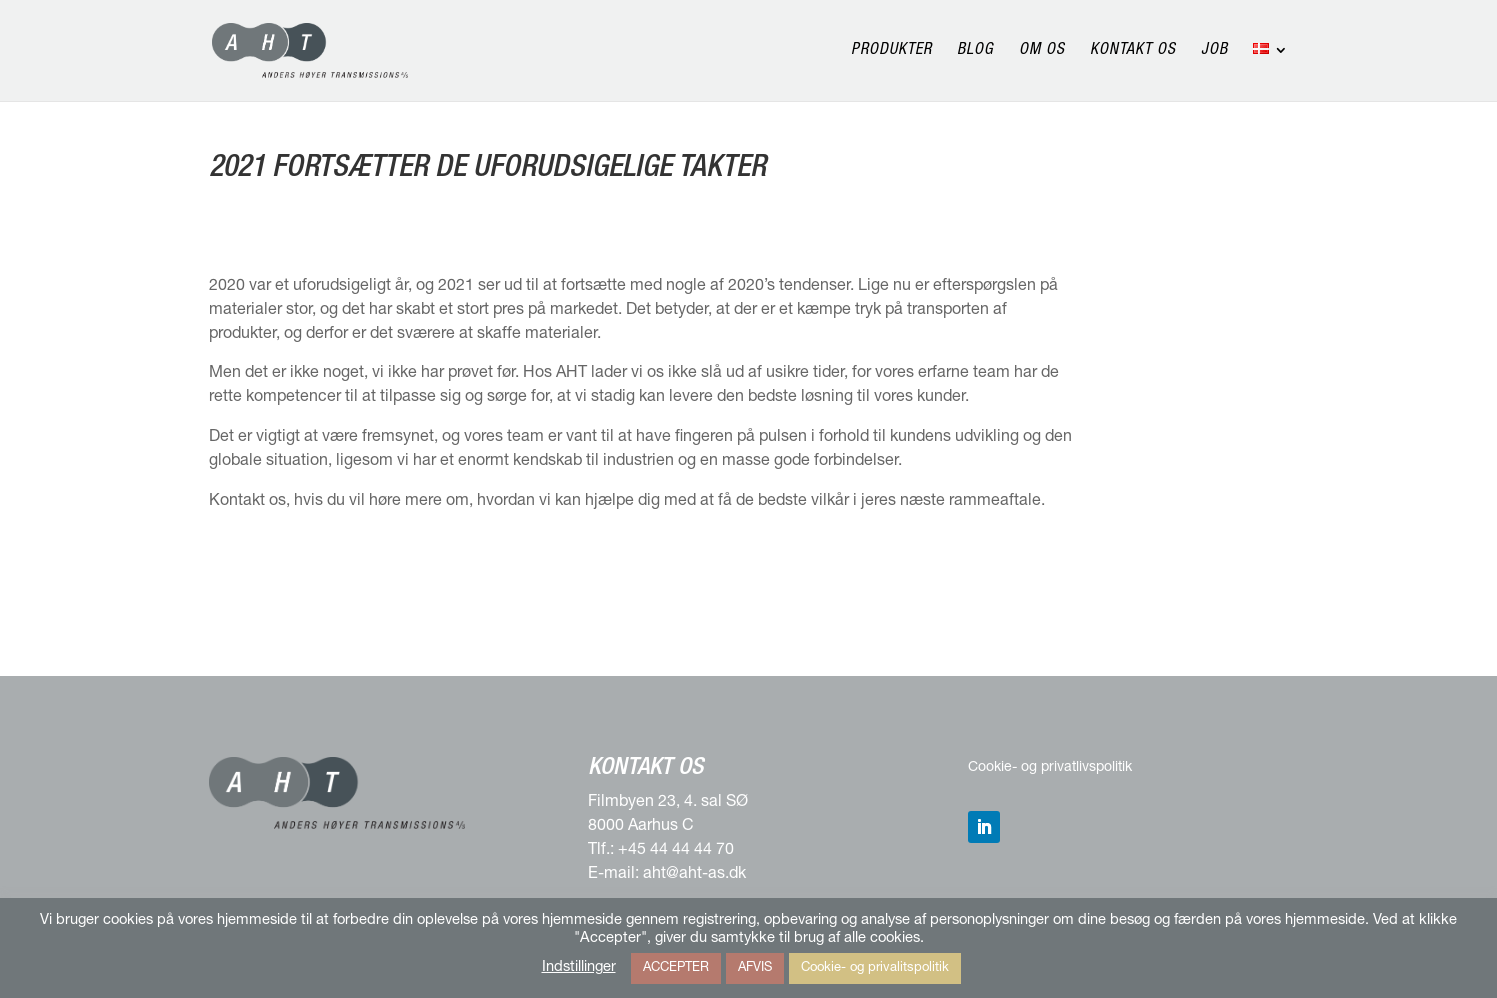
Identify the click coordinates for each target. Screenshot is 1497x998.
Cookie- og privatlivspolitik (1050, 768)
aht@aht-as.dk (694, 875)
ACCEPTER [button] (676, 968)
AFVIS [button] (755, 968)
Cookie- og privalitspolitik (875, 968)
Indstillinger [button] (579, 968)
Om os (1042, 51)
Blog (975, 51)
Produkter (891, 51)
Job (1214, 51)
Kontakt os (1133, 51)
